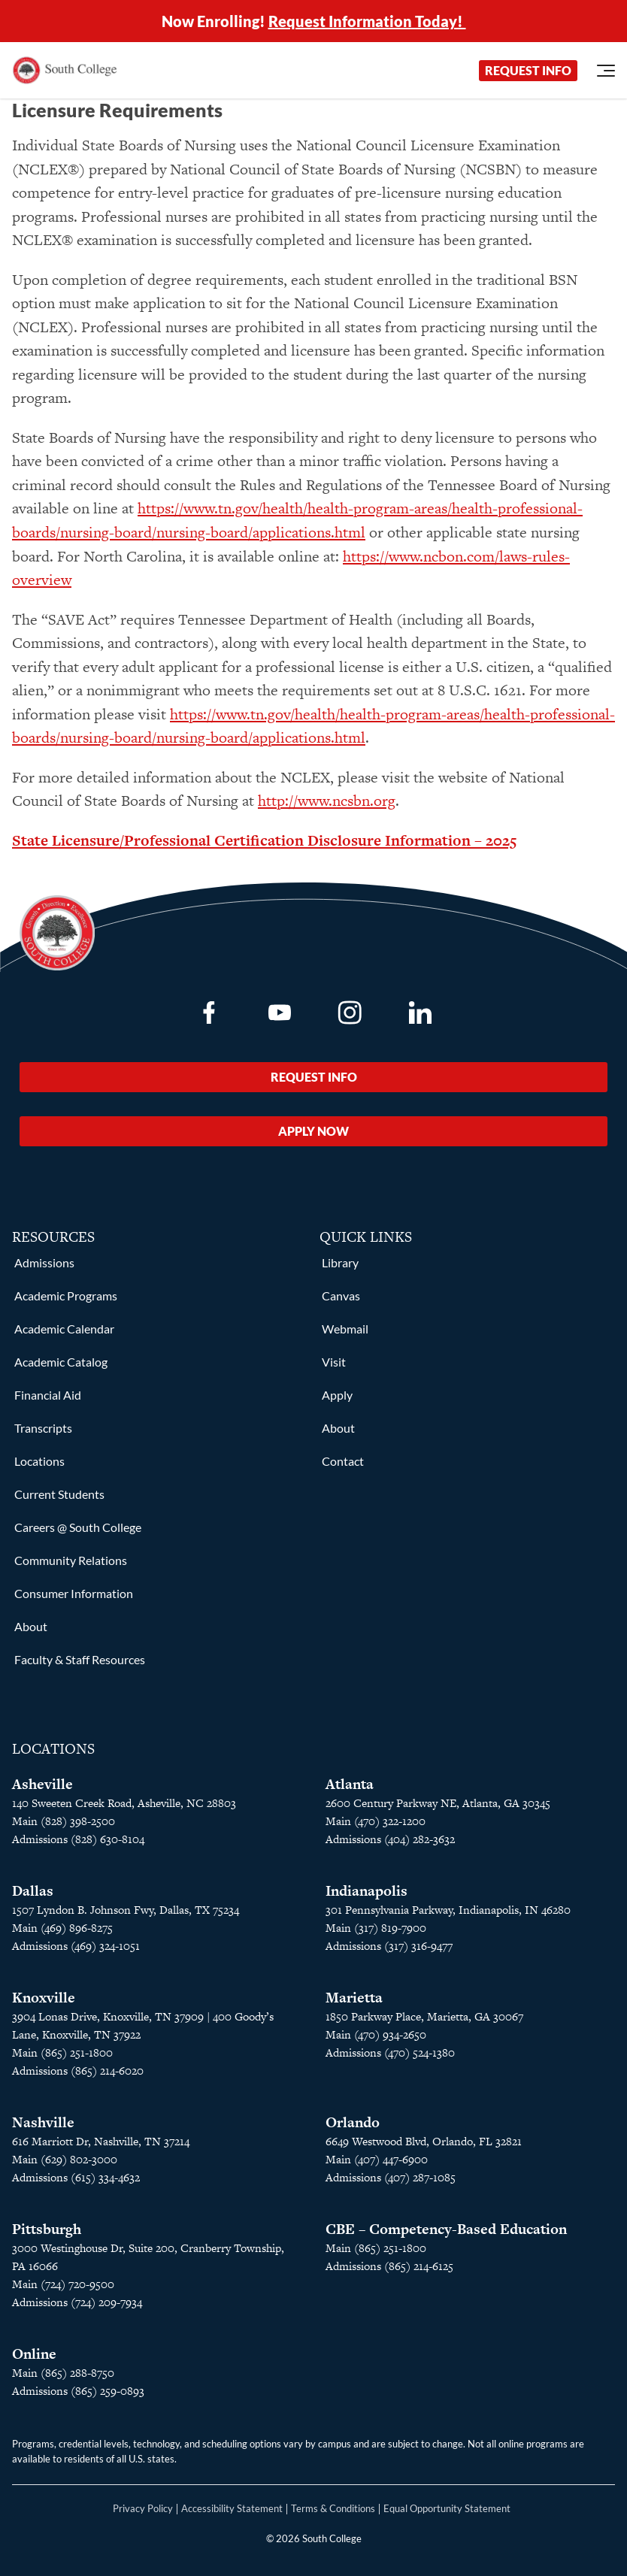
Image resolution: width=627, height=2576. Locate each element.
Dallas (32, 1891)
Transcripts (43, 1428)
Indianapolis (366, 1891)
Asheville (42, 1784)
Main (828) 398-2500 (63, 1821)
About (30, 1626)
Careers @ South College (77, 1527)
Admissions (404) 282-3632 (390, 1839)
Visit (334, 1362)
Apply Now (313, 1131)
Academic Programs (65, 1295)
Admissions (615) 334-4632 (76, 2177)
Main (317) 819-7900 (376, 1928)
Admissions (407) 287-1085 (391, 2177)
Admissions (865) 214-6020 (78, 2070)
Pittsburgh (46, 2229)
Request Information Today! (367, 21)
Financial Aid (47, 1395)
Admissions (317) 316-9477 (389, 1946)
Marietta (354, 1997)
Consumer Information (73, 1593)
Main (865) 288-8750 (63, 2373)
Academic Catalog (61, 1362)
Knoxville (43, 1997)
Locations (39, 1461)
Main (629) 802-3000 (64, 2159)
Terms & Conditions (333, 2508)
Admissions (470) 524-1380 (390, 2052)
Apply (337, 1395)
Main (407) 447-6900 (377, 2159)
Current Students (59, 1494)
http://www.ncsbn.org (326, 800)
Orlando (353, 2122)
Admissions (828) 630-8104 (78, 1839)
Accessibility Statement (232, 2508)
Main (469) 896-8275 (62, 1928)
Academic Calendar (64, 1328)
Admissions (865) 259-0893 (78, 2391)
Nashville (43, 2122)
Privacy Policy (143, 2508)
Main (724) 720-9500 (63, 2284)
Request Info (528, 70)
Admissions (44, 1262)
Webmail (345, 1328)
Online (34, 2354)
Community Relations (70, 1560)
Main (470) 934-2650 (376, 2034)
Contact (343, 1461)
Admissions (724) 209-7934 (77, 2302)
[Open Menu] (606, 71)
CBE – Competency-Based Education (446, 2229)
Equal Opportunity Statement (446, 2508)
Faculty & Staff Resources (79, 1659)
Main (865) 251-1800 (62, 2052)
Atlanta (350, 1784)
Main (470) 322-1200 (376, 1821)
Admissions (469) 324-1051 (76, 1946)
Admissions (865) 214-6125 (389, 2266)
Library (340, 1262)
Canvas (341, 1295)
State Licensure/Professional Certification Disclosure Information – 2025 (264, 840)
